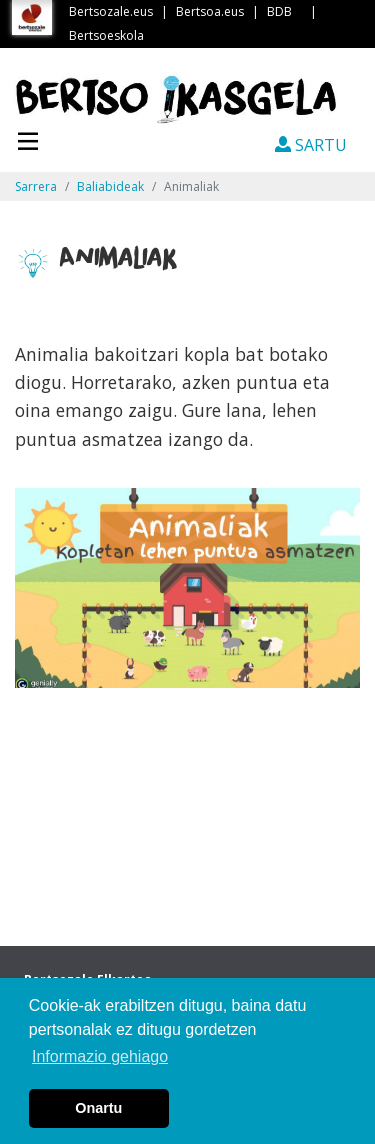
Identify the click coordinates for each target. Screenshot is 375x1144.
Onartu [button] (98, 1108)
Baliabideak (110, 186)
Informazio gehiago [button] (100, 1056)
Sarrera (36, 186)
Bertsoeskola (106, 35)
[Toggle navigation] (28, 139)
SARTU (311, 145)
